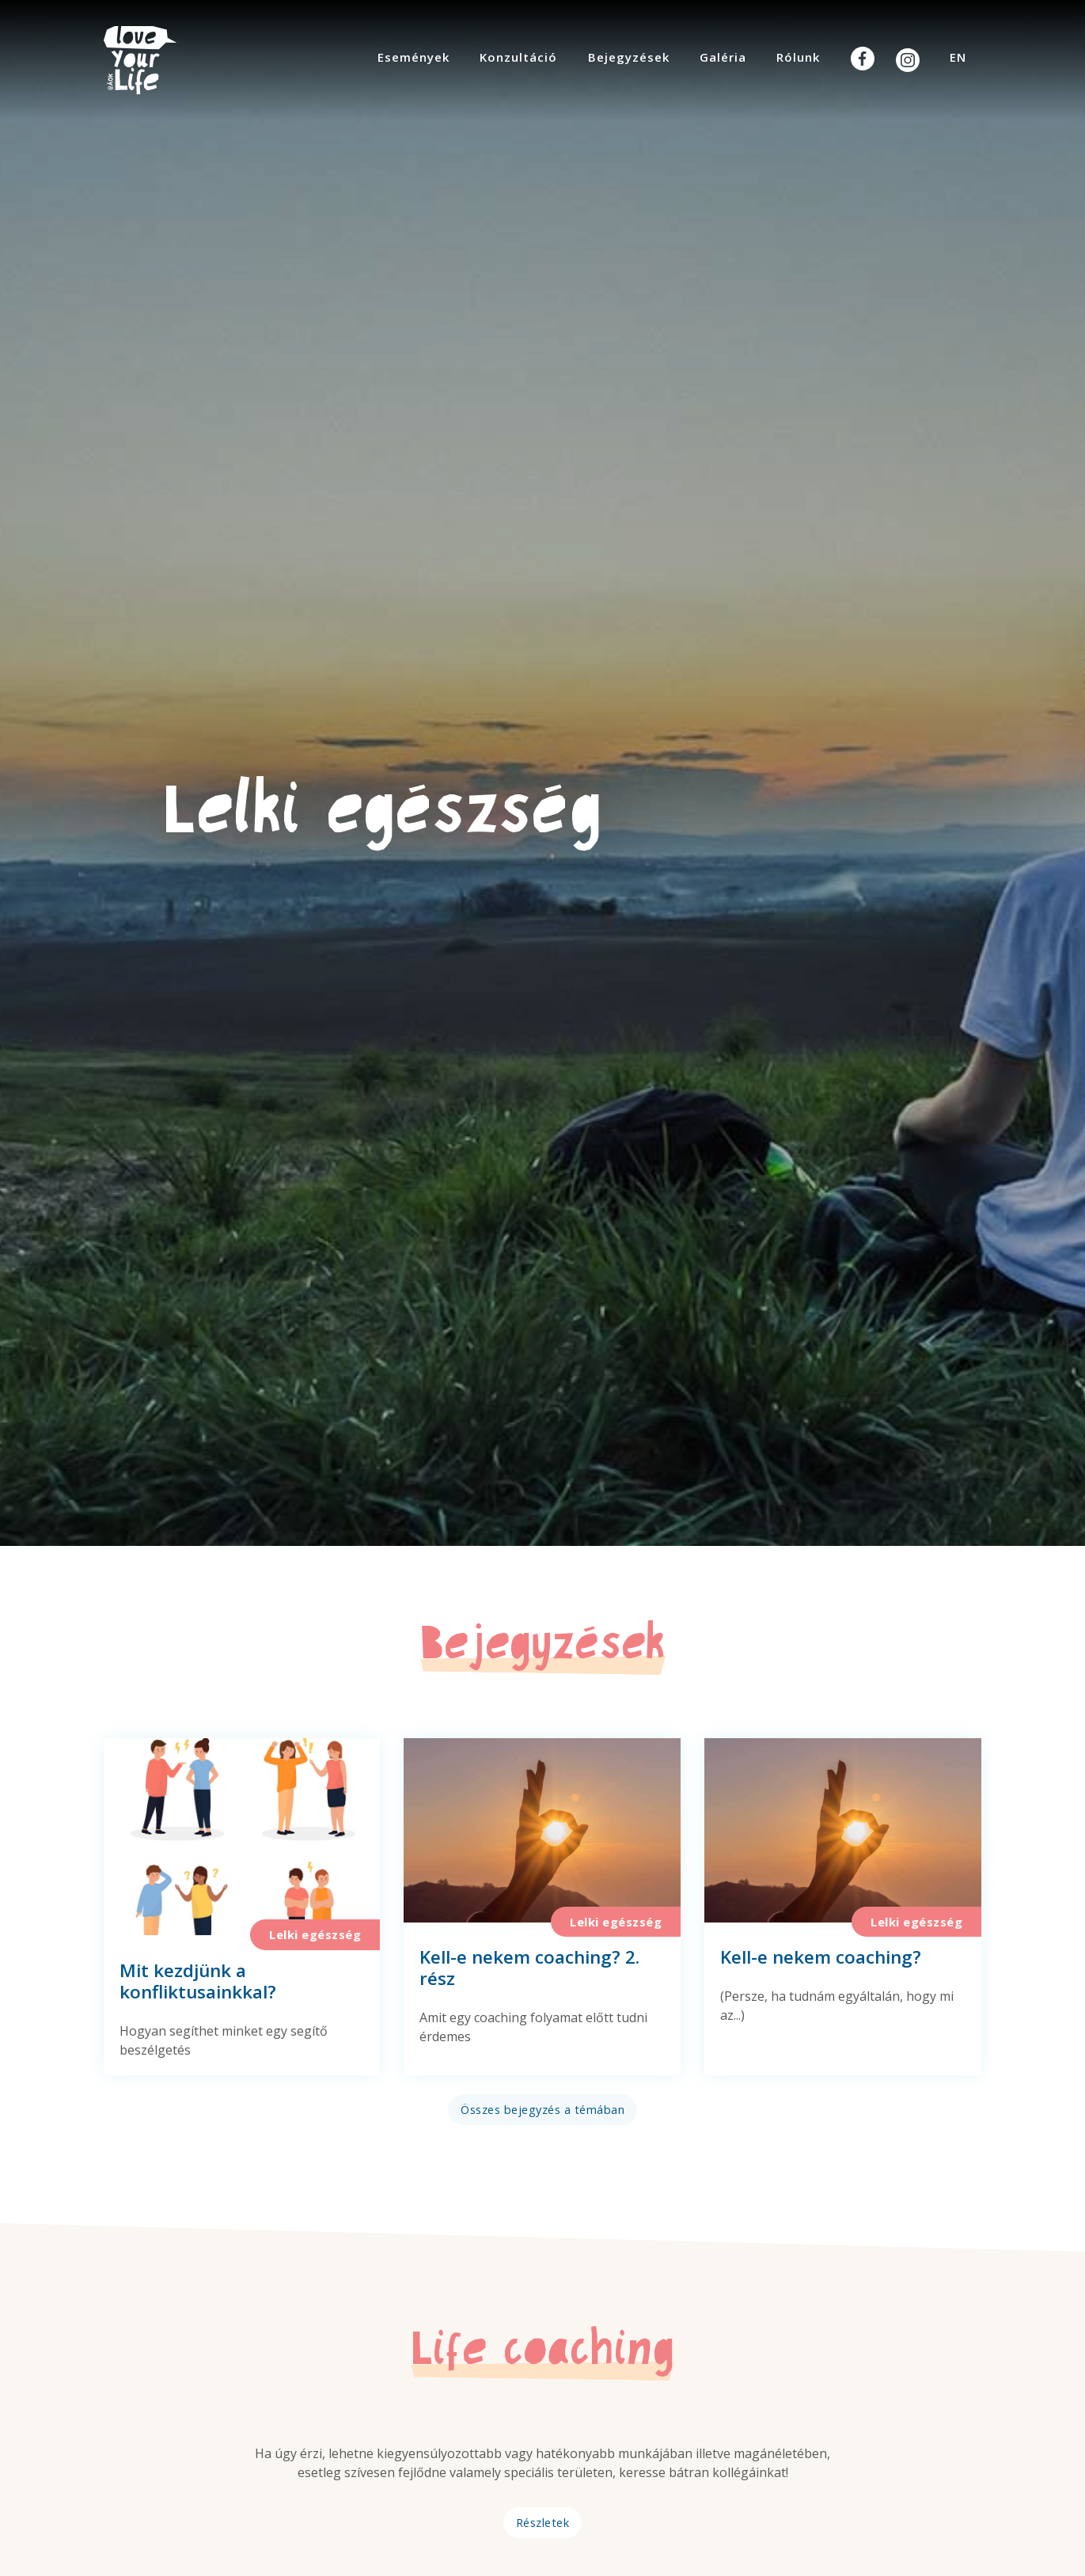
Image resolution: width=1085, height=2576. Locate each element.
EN (958, 57)
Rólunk (798, 57)
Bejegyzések (629, 57)
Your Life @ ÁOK (155, 60)
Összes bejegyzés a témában (542, 2109)
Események (413, 57)
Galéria (723, 57)
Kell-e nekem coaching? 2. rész (529, 1968)
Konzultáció (518, 57)
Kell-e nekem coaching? (820, 1957)
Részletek (543, 2522)
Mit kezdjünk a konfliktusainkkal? (198, 1981)
